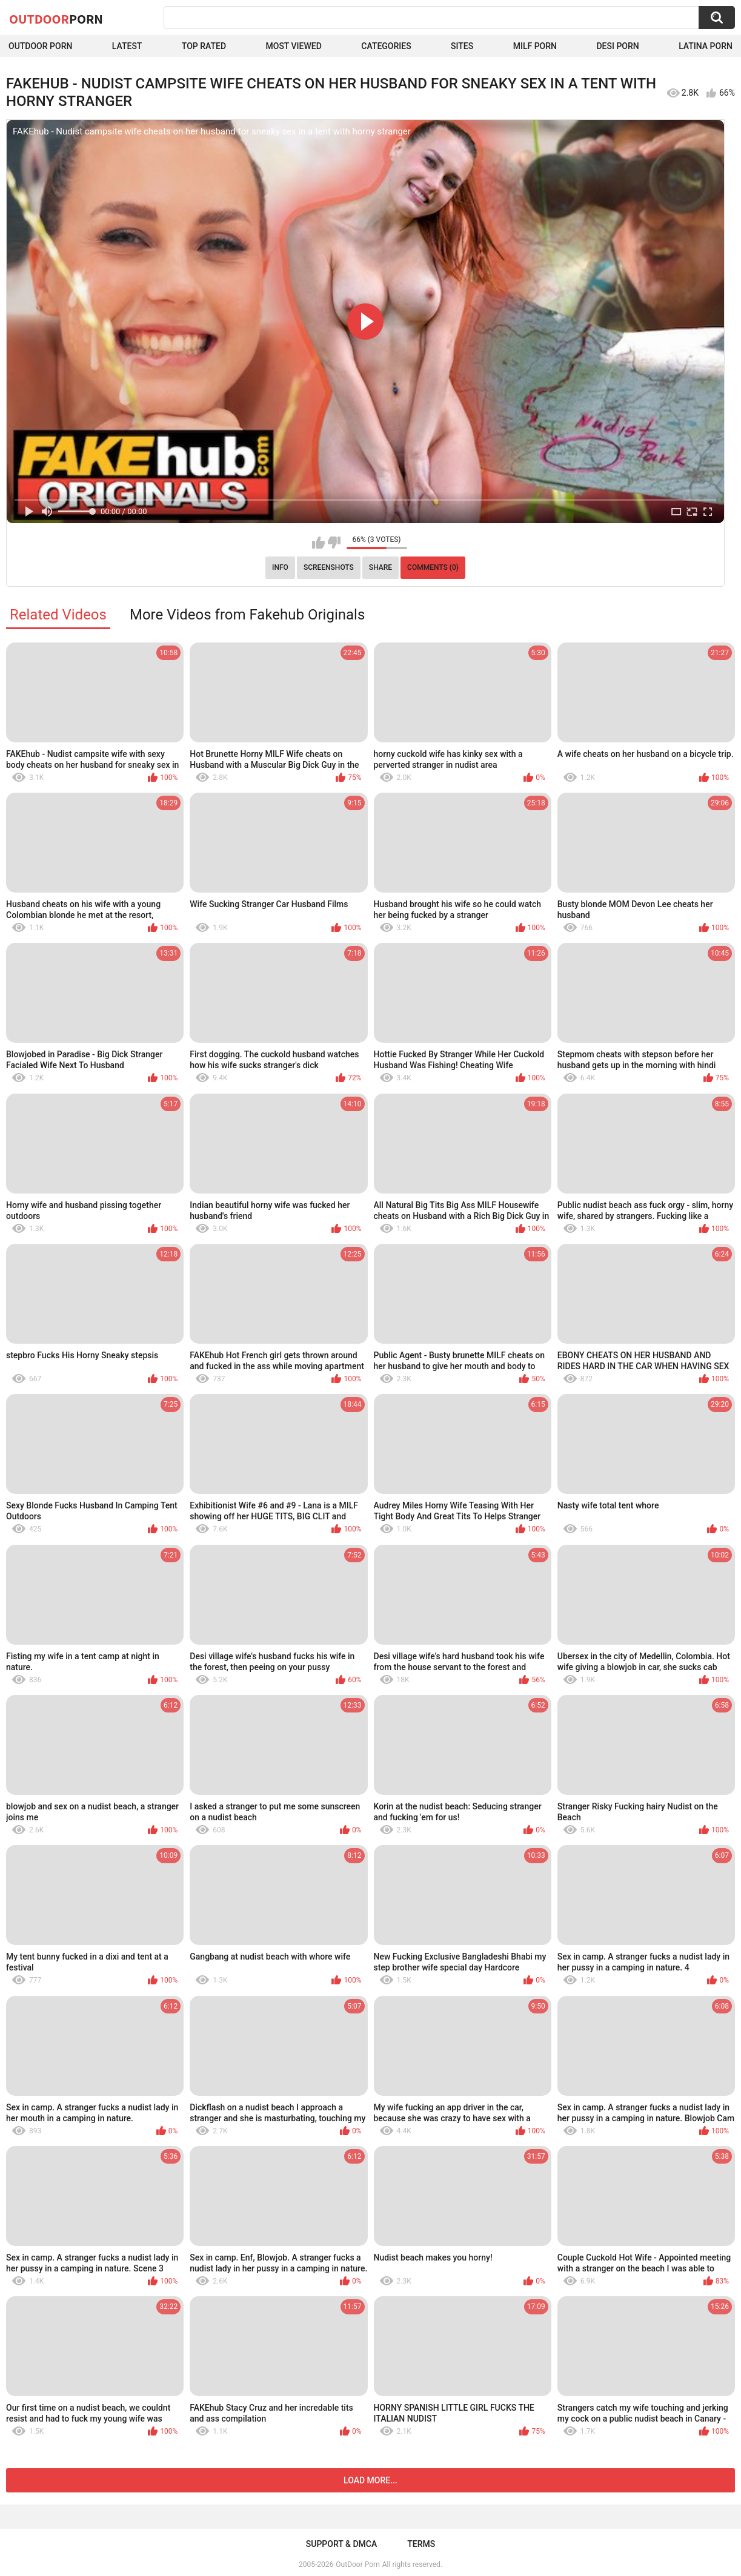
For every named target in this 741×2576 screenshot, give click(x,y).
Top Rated (204, 46)
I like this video (318, 543)
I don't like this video (334, 543)
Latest (127, 46)
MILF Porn (535, 46)
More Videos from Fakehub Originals (247, 614)
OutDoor (56, 18)
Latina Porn (706, 46)
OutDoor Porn (357, 2564)
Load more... (370, 2480)
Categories (386, 46)
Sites (462, 46)
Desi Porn (617, 46)
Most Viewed (294, 46)
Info (280, 567)
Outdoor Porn (40, 46)
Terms (421, 2544)
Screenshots (329, 567)
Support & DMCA (341, 2544)
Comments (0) (433, 567)
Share (380, 567)
